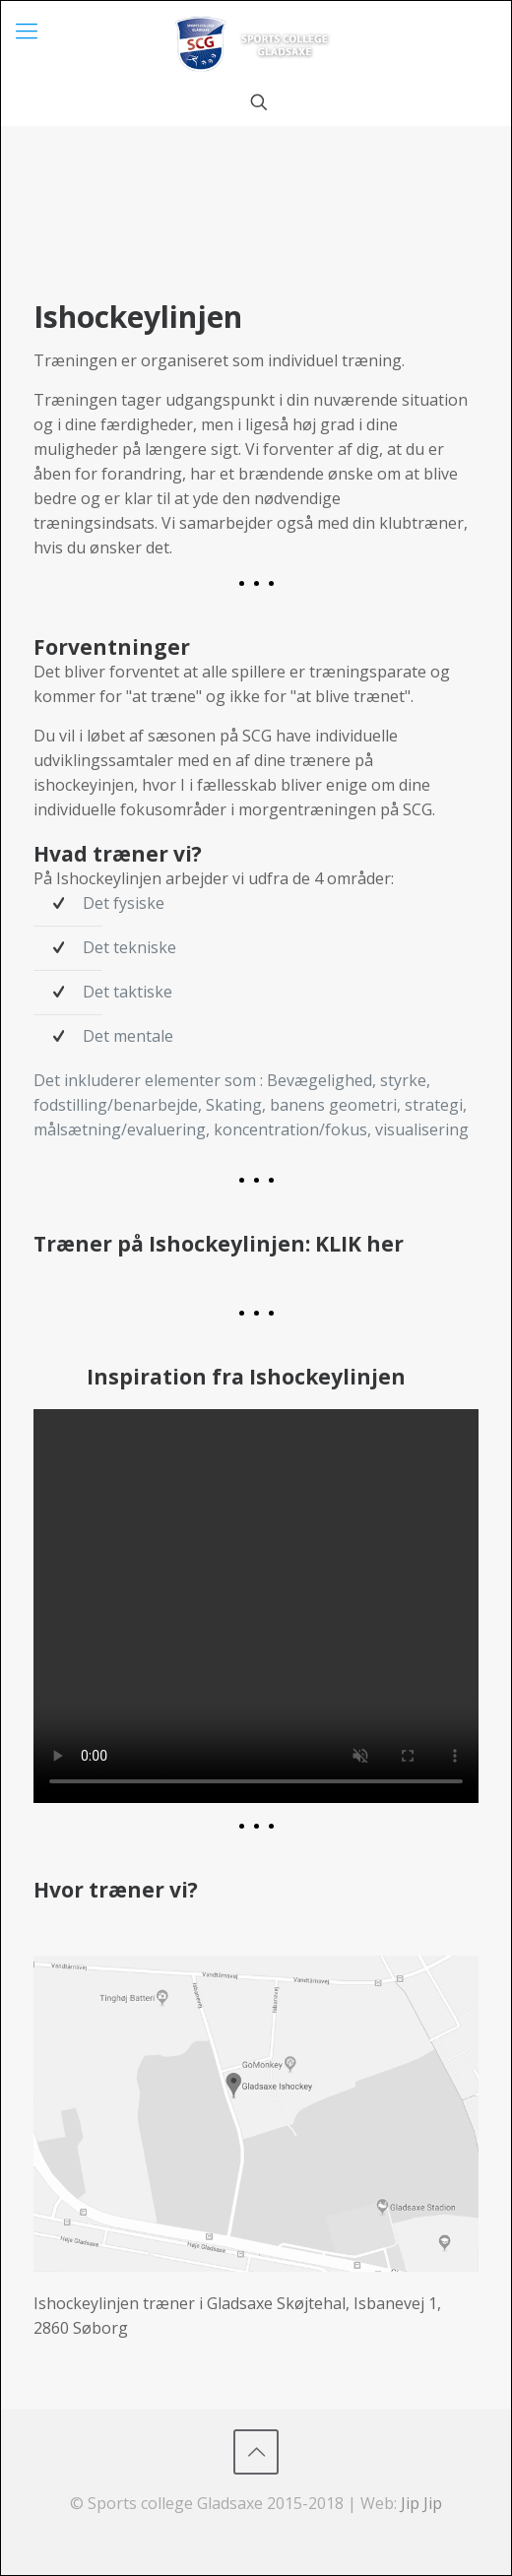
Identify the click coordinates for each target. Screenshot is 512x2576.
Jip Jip (421, 2503)
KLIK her (359, 1243)
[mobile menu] (26, 29)
